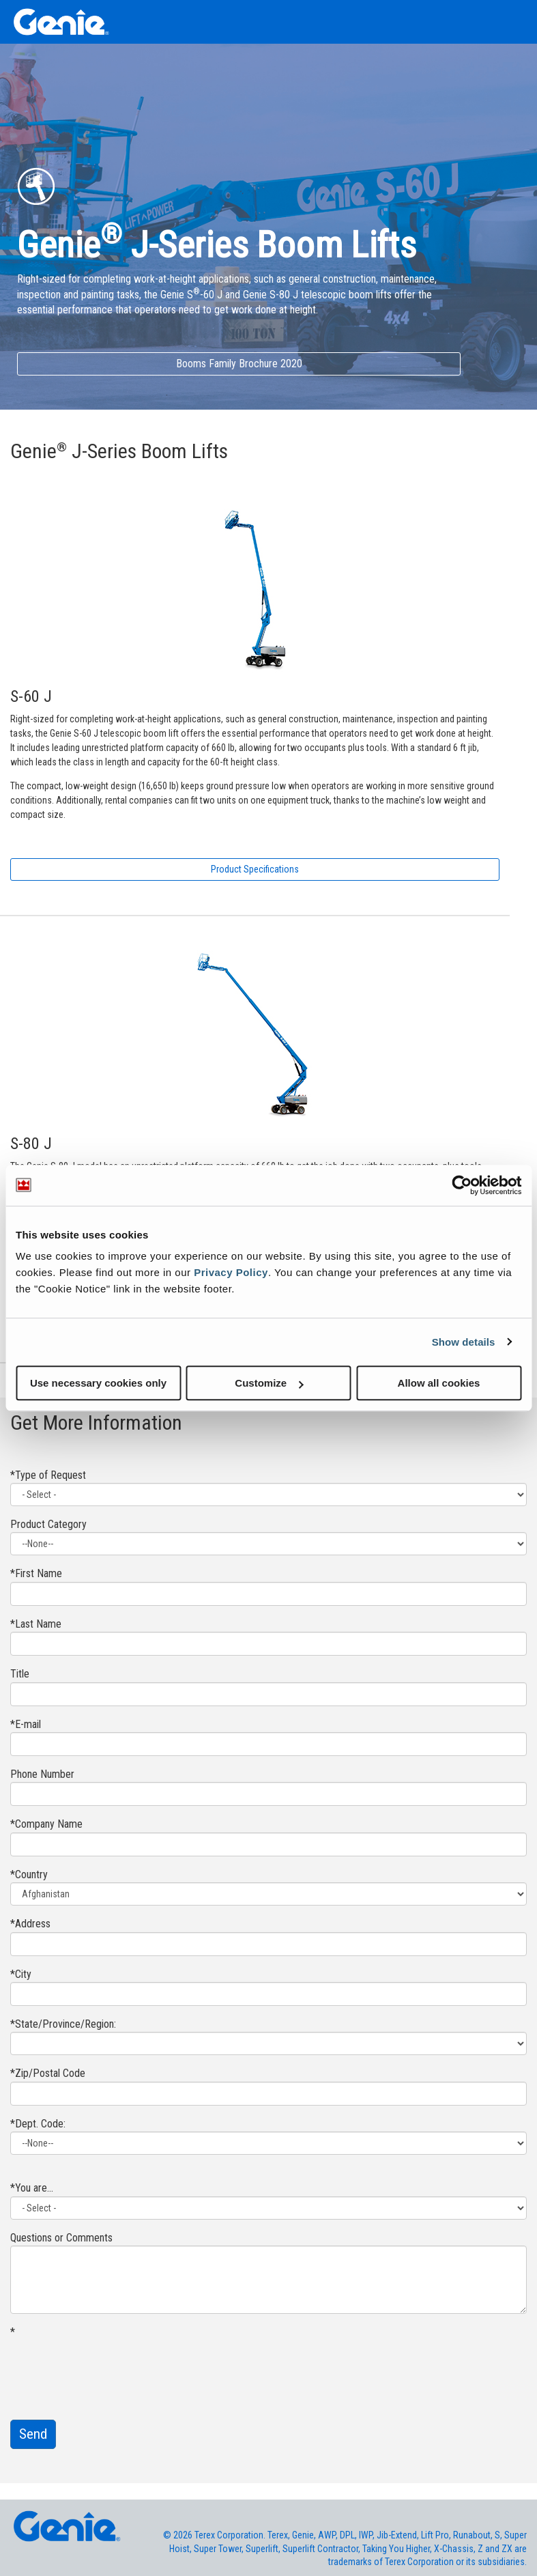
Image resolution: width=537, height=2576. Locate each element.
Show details (463, 1342)
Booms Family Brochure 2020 (239, 363)
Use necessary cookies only (98, 1383)
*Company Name (46, 1823)
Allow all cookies (439, 1383)
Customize (269, 1383)
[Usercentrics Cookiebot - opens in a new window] (461, 1185)
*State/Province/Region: (63, 2024)
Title (19, 1673)
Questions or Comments (61, 2237)
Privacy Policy (231, 1272)
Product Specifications (255, 869)
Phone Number (42, 1774)
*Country (29, 1874)
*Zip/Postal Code (47, 2073)
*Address (30, 1923)
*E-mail (25, 1724)
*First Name (36, 1573)
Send (33, 2434)
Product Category (48, 1524)
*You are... (31, 2187)
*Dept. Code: (38, 2123)
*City (20, 1974)
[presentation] (114, 2367)
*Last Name (35, 1623)
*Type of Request (48, 1475)
